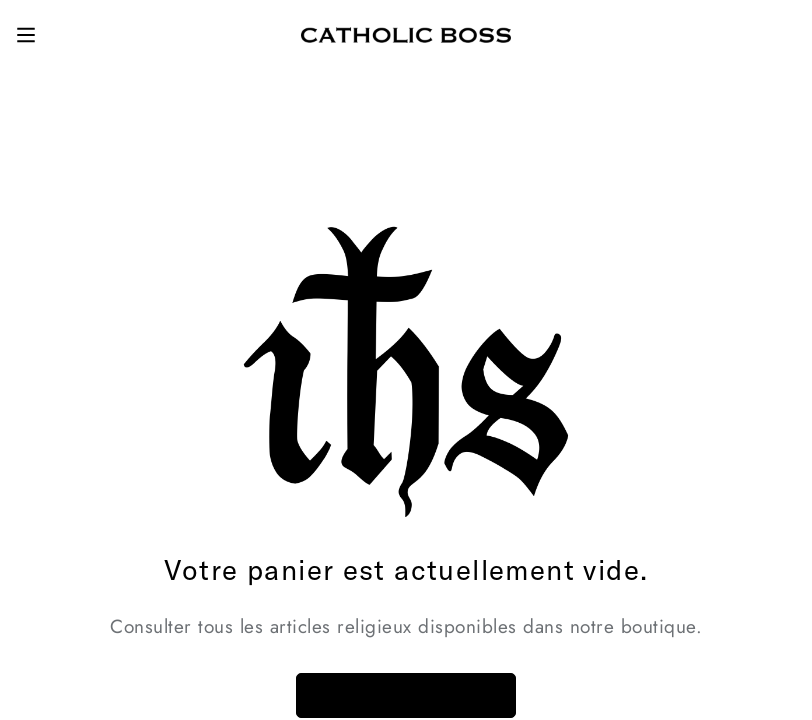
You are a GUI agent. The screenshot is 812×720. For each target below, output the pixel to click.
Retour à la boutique (406, 695)
